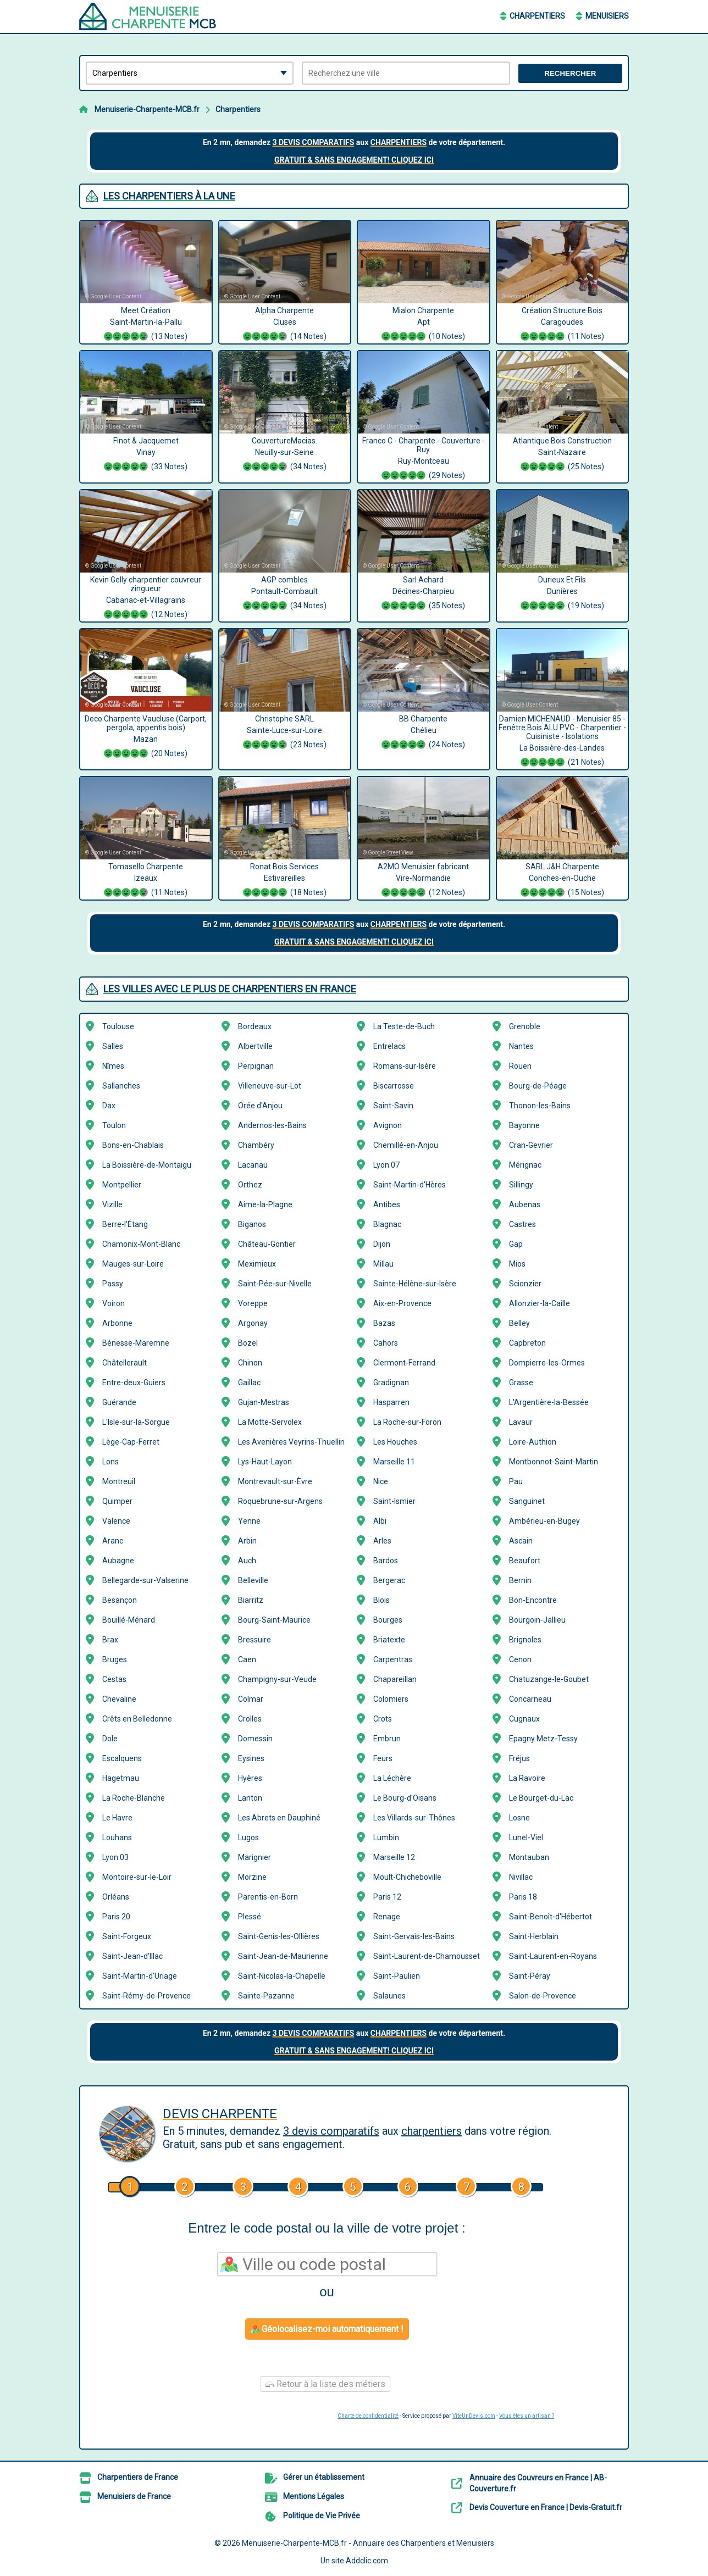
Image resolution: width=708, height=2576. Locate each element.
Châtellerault (124, 1362)
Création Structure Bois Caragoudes (562, 324)
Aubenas (524, 1204)
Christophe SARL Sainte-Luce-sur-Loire (285, 733)
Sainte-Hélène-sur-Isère (414, 1283)
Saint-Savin (393, 1105)
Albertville (255, 1046)
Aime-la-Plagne (265, 1204)
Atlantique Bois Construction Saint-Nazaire (562, 455)
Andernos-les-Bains (272, 1125)
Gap (516, 1244)
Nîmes (113, 1066)
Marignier (254, 1857)
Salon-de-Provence (542, 1995)
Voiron (113, 1303)
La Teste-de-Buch (404, 1026)
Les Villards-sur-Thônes (414, 1817)
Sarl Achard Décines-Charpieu (423, 594)
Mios (517, 1263)
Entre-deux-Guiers (133, 1382)
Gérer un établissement (323, 2477)
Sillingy (521, 1184)
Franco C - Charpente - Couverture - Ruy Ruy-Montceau (423, 459)
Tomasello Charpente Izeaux (146, 881)
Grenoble (524, 1026)
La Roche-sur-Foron (407, 1422)
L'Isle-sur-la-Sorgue (136, 1422)
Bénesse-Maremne (135, 1343)
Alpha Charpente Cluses (285, 324)
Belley (519, 1323)
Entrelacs (389, 1046)
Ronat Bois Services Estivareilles (285, 881)
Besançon (119, 1600)
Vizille (112, 1204)
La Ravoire (527, 1778)
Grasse (521, 1382)
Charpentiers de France (137, 2477)
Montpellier (121, 1184)
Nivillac (521, 1877)
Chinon (250, 1362)
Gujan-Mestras (263, 1402)
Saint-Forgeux (126, 1936)
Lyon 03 (115, 1857)
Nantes (521, 1046)
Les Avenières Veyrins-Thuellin (291, 1441)
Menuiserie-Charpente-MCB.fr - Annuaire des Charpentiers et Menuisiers (368, 2543)
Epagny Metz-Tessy (543, 1738)
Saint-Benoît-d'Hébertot (550, 1916)
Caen (247, 1659)
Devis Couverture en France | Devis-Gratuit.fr (545, 2507)
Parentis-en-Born (268, 1896)
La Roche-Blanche (133, 1798)
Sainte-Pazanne (266, 1995)
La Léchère (392, 1778)
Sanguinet (527, 1501)
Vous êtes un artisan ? (526, 2416)
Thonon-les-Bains (540, 1105)
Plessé (249, 1916)
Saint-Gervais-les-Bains (414, 1936)
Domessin (255, 1738)
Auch (247, 1560)
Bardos (385, 1560)
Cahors (385, 1343)
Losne (519, 1817)
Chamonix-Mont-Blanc (141, 1244)
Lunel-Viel (526, 1837)
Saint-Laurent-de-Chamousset (426, 1956)
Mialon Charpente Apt (423, 324)
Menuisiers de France (134, 2496)
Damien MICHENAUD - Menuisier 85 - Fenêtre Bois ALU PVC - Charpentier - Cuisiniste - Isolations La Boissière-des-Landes (562, 741)
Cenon (520, 1659)
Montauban (529, 1857)
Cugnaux (524, 1718)
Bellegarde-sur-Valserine (145, 1580)
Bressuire (254, 1639)
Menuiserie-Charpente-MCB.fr (147, 109)
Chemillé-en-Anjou (405, 1145)
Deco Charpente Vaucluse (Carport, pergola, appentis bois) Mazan (146, 737)
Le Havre (117, 1817)
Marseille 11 (394, 1461)
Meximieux (257, 1263)
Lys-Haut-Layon (265, 1461)
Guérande (119, 1402)
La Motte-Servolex (270, 1422)
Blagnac (387, 1224)
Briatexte (389, 1639)
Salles (112, 1046)
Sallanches (121, 1085)
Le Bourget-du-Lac (541, 1798)
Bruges (114, 1659)
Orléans (115, 1896)
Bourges (387, 1619)
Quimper (117, 1501)
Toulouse (118, 1026)
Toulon (114, 1125)
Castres (522, 1224)
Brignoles (525, 1639)
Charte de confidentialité (368, 2416)
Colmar (250, 1699)
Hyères (250, 1778)
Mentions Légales (313, 2496)
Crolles (250, 1718)
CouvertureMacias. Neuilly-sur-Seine (285, 455)
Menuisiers (607, 16)
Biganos (252, 1224)
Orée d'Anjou (260, 1105)
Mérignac (525, 1165)
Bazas (384, 1323)
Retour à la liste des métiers (325, 2384)
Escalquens (122, 1758)
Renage (386, 1916)
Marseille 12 (394, 1857)
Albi (379, 1521)
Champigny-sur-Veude (277, 1679)
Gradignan (391, 1382)
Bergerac (389, 1580)
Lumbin (386, 1837)
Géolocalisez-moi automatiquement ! (327, 2329)
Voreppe (253, 1303)
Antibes (386, 1204)
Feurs (382, 1758)
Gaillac (249, 1382)
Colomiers (390, 1699)
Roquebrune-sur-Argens (280, 1501)
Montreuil (118, 1481)
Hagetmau (120, 1778)
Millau (383, 1263)
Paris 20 (116, 1916)
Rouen (520, 1066)
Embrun (387, 1738)
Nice (380, 1481)
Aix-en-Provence (402, 1303)
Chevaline (119, 1699)
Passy (112, 1283)
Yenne (249, 1521)
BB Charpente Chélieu (423, 733)
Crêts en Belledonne (137, 1718)
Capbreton (527, 1343)
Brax (110, 1639)
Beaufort (524, 1560)
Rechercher (570, 73)
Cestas (114, 1679)
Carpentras (392, 1659)
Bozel (248, 1343)
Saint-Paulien (396, 1976)
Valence (116, 1521)
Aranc (112, 1540)
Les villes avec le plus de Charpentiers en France (229, 989)
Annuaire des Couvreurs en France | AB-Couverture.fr (538, 2483)
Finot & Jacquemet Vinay (146, 455)
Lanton (250, 1798)
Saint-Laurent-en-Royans (553, 1956)
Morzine (252, 1877)
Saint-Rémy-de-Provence (146, 1995)
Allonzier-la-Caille (539, 1303)
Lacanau (253, 1165)
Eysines (251, 1758)
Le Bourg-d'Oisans (404, 1798)
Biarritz (250, 1600)
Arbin (247, 1540)
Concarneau (530, 1699)
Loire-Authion (532, 1441)
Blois (381, 1600)
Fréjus (519, 1758)
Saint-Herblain (533, 1936)
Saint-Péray (529, 1976)
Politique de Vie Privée (321, 2515)
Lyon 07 (386, 1165)
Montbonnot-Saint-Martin (553, 1461)
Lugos (248, 1837)
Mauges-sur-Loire (133, 1263)
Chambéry (256, 1145)
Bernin (520, 1580)
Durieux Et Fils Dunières (562, 594)
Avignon (387, 1125)
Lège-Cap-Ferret (130, 1441)
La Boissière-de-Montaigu (146, 1165)
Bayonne (524, 1125)
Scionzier (525, 1283)
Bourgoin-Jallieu (537, 1619)
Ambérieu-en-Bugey (544, 1521)
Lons (110, 1461)
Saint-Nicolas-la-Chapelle (281, 1976)
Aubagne (118, 1560)
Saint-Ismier (394, 1501)
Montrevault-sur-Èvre (275, 1481)
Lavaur (521, 1422)
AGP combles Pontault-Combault (285, 594)
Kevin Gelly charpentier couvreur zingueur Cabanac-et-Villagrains (146, 598)
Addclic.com (367, 2560)
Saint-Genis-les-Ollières (278, 1936)
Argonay (253, 1323)
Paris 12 (387, 1896)
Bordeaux (255, 1026)
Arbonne (117, 1323)
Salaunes (389, 1995)
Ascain (521, 1540)
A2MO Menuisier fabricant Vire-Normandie (423, 881)
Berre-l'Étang (125, 1224)
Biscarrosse (393, 1085)
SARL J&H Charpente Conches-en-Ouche (562, 881)
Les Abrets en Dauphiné (279, 1817)
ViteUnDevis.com (473, 2416)
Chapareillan (395, 1679)
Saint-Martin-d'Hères (409, 1184)
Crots (382, 1718)
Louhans (117, 1837)
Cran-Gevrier (531, 1145)
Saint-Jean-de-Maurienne (283, 1956)
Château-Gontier (267, 1244)
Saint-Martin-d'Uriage (139, 1976)
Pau (516, 1481)
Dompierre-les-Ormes (547, 1362)
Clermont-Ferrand (404, 1362)
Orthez (250, 1184)
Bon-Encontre (533, 1600)
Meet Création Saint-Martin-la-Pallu (146, 324)
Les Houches (395, 1441)
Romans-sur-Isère (404, 1066)
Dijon (381, 1244)
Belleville (253, 1580)
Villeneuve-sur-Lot (269, 1085)
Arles (382, 1540)
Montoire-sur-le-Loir (137, 1877)
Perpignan (256, 1066)
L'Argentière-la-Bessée (549, 1402)
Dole (110, 1738)
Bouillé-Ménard (128, 1619)
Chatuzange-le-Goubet (549, 1679)
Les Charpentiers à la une (169, 196)
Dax (108, 1105)
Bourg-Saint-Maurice (274, 1619)
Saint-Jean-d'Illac (132, 1956)
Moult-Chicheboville (407, 1877)
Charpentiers (537, 16)
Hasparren (391, 1402)
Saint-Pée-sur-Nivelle (275, 1283)
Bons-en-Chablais (133, 1145)
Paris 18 (523, 1896)
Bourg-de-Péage (538, 1085)
